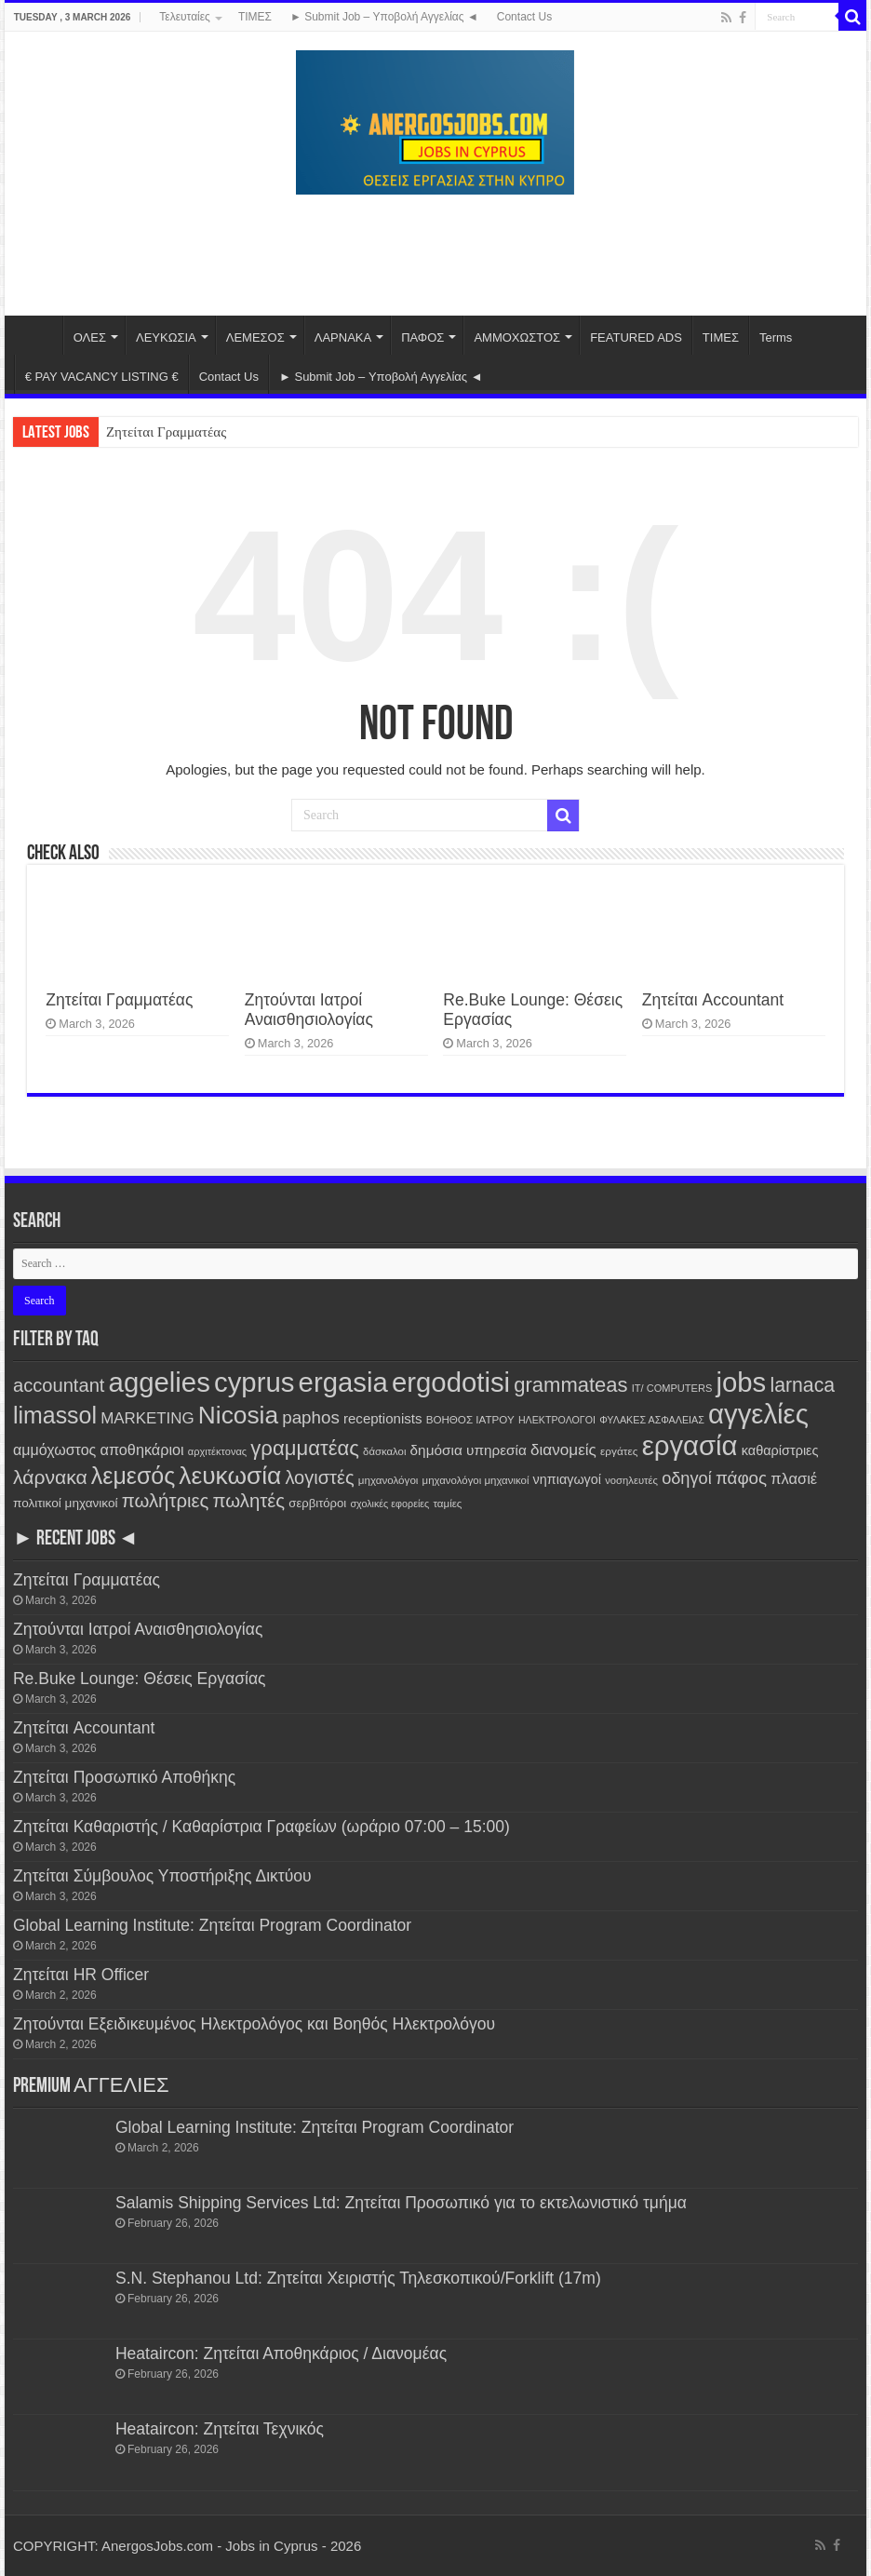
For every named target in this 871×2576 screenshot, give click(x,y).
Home (38, 335)
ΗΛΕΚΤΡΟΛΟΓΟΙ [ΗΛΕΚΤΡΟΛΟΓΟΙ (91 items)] (557, 1419)
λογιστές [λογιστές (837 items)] (319, 1477)
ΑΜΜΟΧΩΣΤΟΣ (517, 337)
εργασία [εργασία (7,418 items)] (690, 1445)
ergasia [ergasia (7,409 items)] (343, 1382)
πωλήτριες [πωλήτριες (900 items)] (165, 1500)
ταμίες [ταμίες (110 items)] (447, 1503)
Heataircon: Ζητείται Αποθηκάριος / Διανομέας (281, 2353)
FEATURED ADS (636, 337)
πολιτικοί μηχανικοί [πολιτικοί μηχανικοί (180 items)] (65, 1503)
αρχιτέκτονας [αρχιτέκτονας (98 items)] (217, 1451)
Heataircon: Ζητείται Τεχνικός (219, 2429)
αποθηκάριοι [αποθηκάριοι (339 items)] (142, 1449)
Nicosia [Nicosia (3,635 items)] (238, 1415)
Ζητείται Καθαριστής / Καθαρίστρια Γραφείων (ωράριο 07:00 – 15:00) (261, 1826)
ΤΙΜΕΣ (255, 16)
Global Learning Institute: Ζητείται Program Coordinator (212, 1925)
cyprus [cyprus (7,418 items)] (254, 1382)
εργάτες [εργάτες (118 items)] (618, 1451)
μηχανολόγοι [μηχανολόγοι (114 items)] (388, 1480)
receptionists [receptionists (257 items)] (382, 1418)
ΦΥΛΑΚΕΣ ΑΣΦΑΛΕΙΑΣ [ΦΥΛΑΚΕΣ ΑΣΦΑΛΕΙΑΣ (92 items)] (651, 1419)
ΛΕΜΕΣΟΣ (255, 337)
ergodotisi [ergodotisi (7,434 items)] (451, 1382)
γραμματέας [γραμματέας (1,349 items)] (304, 1448)
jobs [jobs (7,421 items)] (741, 1382)
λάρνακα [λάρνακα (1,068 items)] (50, 1477)
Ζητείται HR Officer (81, 1974)
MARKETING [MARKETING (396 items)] (147, 1418)
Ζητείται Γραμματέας (166, 432)
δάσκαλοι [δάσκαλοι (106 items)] (384, 1451)
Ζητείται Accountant (713, 1000)
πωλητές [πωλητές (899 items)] (249, 1500)
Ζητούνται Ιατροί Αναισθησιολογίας (309, 1010)
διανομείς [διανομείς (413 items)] (563, 1450)
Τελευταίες (184, 16)
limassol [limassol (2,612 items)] (55, 1415)
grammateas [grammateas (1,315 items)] (570, 1384)
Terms (775, 337)
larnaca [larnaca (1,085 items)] (802, 1385)
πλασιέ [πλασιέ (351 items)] (793, 1478)
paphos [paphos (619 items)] (311, 1417)
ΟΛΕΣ (90, 337)
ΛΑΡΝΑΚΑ (343, 337)
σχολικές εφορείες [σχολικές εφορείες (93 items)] (389, 1503)
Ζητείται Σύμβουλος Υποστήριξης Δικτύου (162, 1876)
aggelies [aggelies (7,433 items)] (159, 1382)
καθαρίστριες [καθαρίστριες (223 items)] (780, 1450)
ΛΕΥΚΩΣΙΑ (166, 337)
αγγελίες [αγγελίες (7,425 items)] (758, 1413)
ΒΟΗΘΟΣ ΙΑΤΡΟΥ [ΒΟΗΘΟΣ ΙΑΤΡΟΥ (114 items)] (470, 1419)
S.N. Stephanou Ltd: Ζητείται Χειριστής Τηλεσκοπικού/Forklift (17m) (358, 2278)
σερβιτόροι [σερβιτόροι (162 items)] (317, 1503)
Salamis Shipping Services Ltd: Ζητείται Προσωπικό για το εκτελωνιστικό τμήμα (401, 2202)
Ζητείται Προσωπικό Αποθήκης (124, 1777)
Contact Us (524, 16)
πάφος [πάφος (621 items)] (741, 1478)
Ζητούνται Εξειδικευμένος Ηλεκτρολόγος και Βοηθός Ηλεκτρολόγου (254, 2024)
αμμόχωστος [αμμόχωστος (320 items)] (54, 1449)
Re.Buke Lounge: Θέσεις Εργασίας (139, 1678)
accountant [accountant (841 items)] (58, 1385)
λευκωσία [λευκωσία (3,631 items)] (230, 1476)
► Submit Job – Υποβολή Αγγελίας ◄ (384, 16)
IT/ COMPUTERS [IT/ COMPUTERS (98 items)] (672, 1388)
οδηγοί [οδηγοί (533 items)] (687, 1478)
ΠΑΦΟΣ (422, 337)
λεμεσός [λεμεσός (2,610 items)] (133, 1476)
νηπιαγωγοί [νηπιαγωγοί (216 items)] (567, 1479)
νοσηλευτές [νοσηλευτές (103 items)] (631, 1480)
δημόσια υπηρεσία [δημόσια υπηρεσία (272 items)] (468, 1450)
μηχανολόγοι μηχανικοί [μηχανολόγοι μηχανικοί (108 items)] (475, 1480)
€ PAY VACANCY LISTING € (102, 377)
